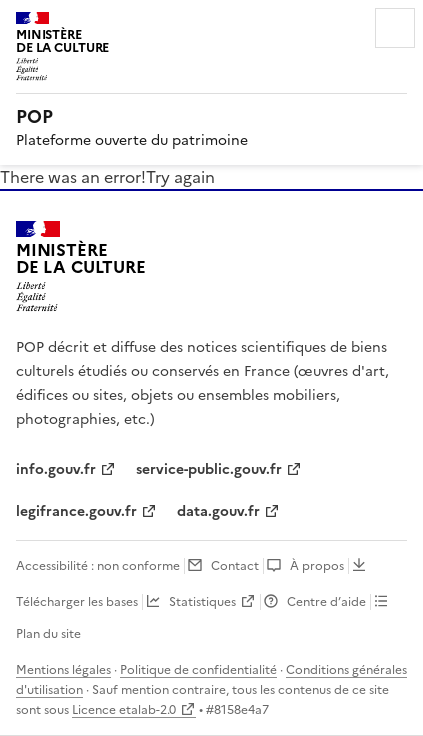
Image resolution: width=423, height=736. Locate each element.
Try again (180, 177)
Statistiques (202, 602)
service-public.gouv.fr (209, 469)
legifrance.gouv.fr (76, 511)
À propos (317, 566)
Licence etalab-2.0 (124, 710)
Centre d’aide (326, 602)
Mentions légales (63, 670)
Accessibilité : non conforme (98, 566)
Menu (395, 28)
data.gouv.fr (218, 511)
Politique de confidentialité (198, 670)
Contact (235, 566)
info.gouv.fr (56, 469)
